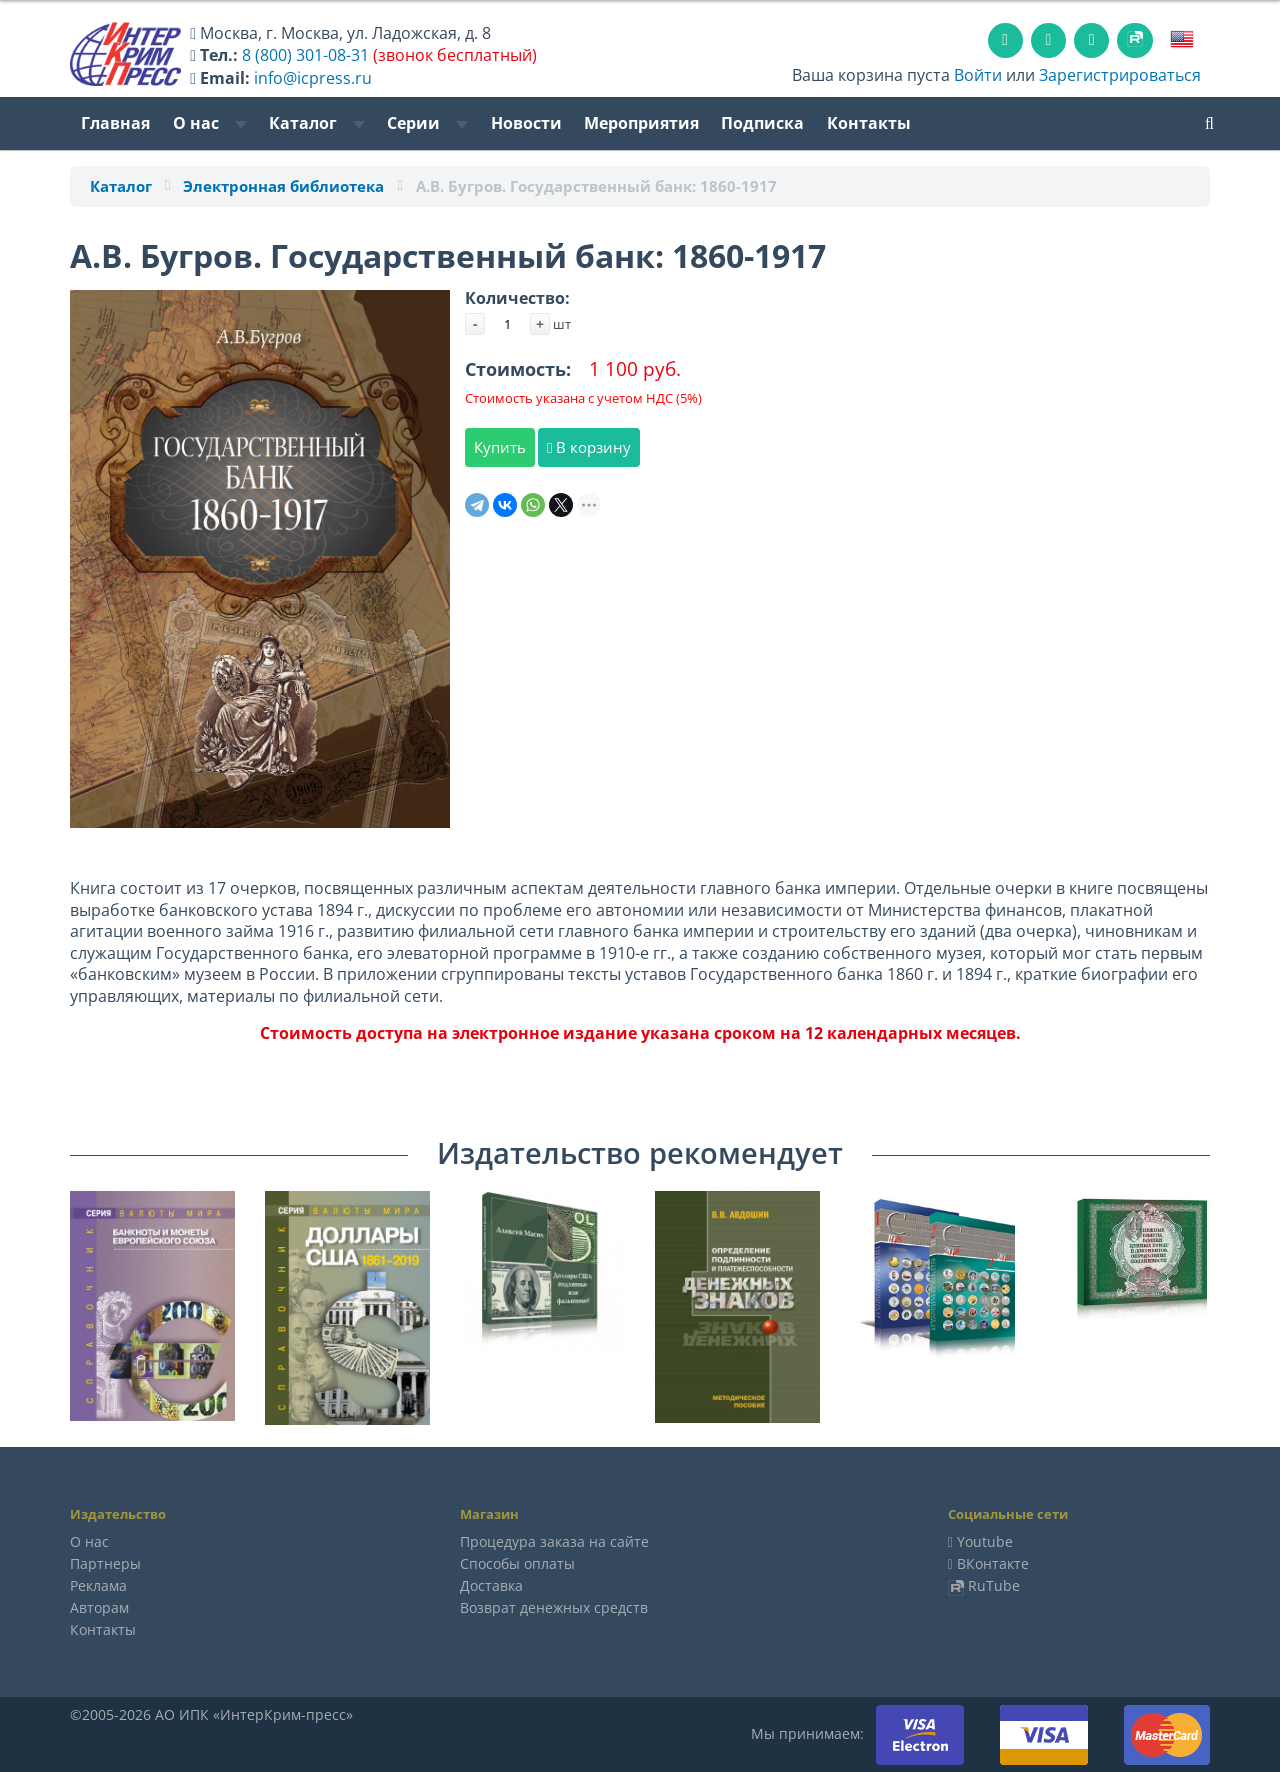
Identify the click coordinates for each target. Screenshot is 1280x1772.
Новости (526, 123)
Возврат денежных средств (554, 1607)
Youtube (985, 1541)
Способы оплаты (517, 1563)
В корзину (589, 447)
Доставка (491, 1585)
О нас (210, 123)
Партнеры (105, 1563)
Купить (500, 447)
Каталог (317, 123)
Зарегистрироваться (1120, 75)
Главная (115, 123)
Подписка (762, 123)
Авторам (99, 1607)
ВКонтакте (993, 1563)
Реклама (98, 1585)
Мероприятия (641, 123)
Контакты (869, 123)
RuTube (994, 1585)
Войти (978, 75)
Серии (427, 123)
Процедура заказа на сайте (554, 1541)
